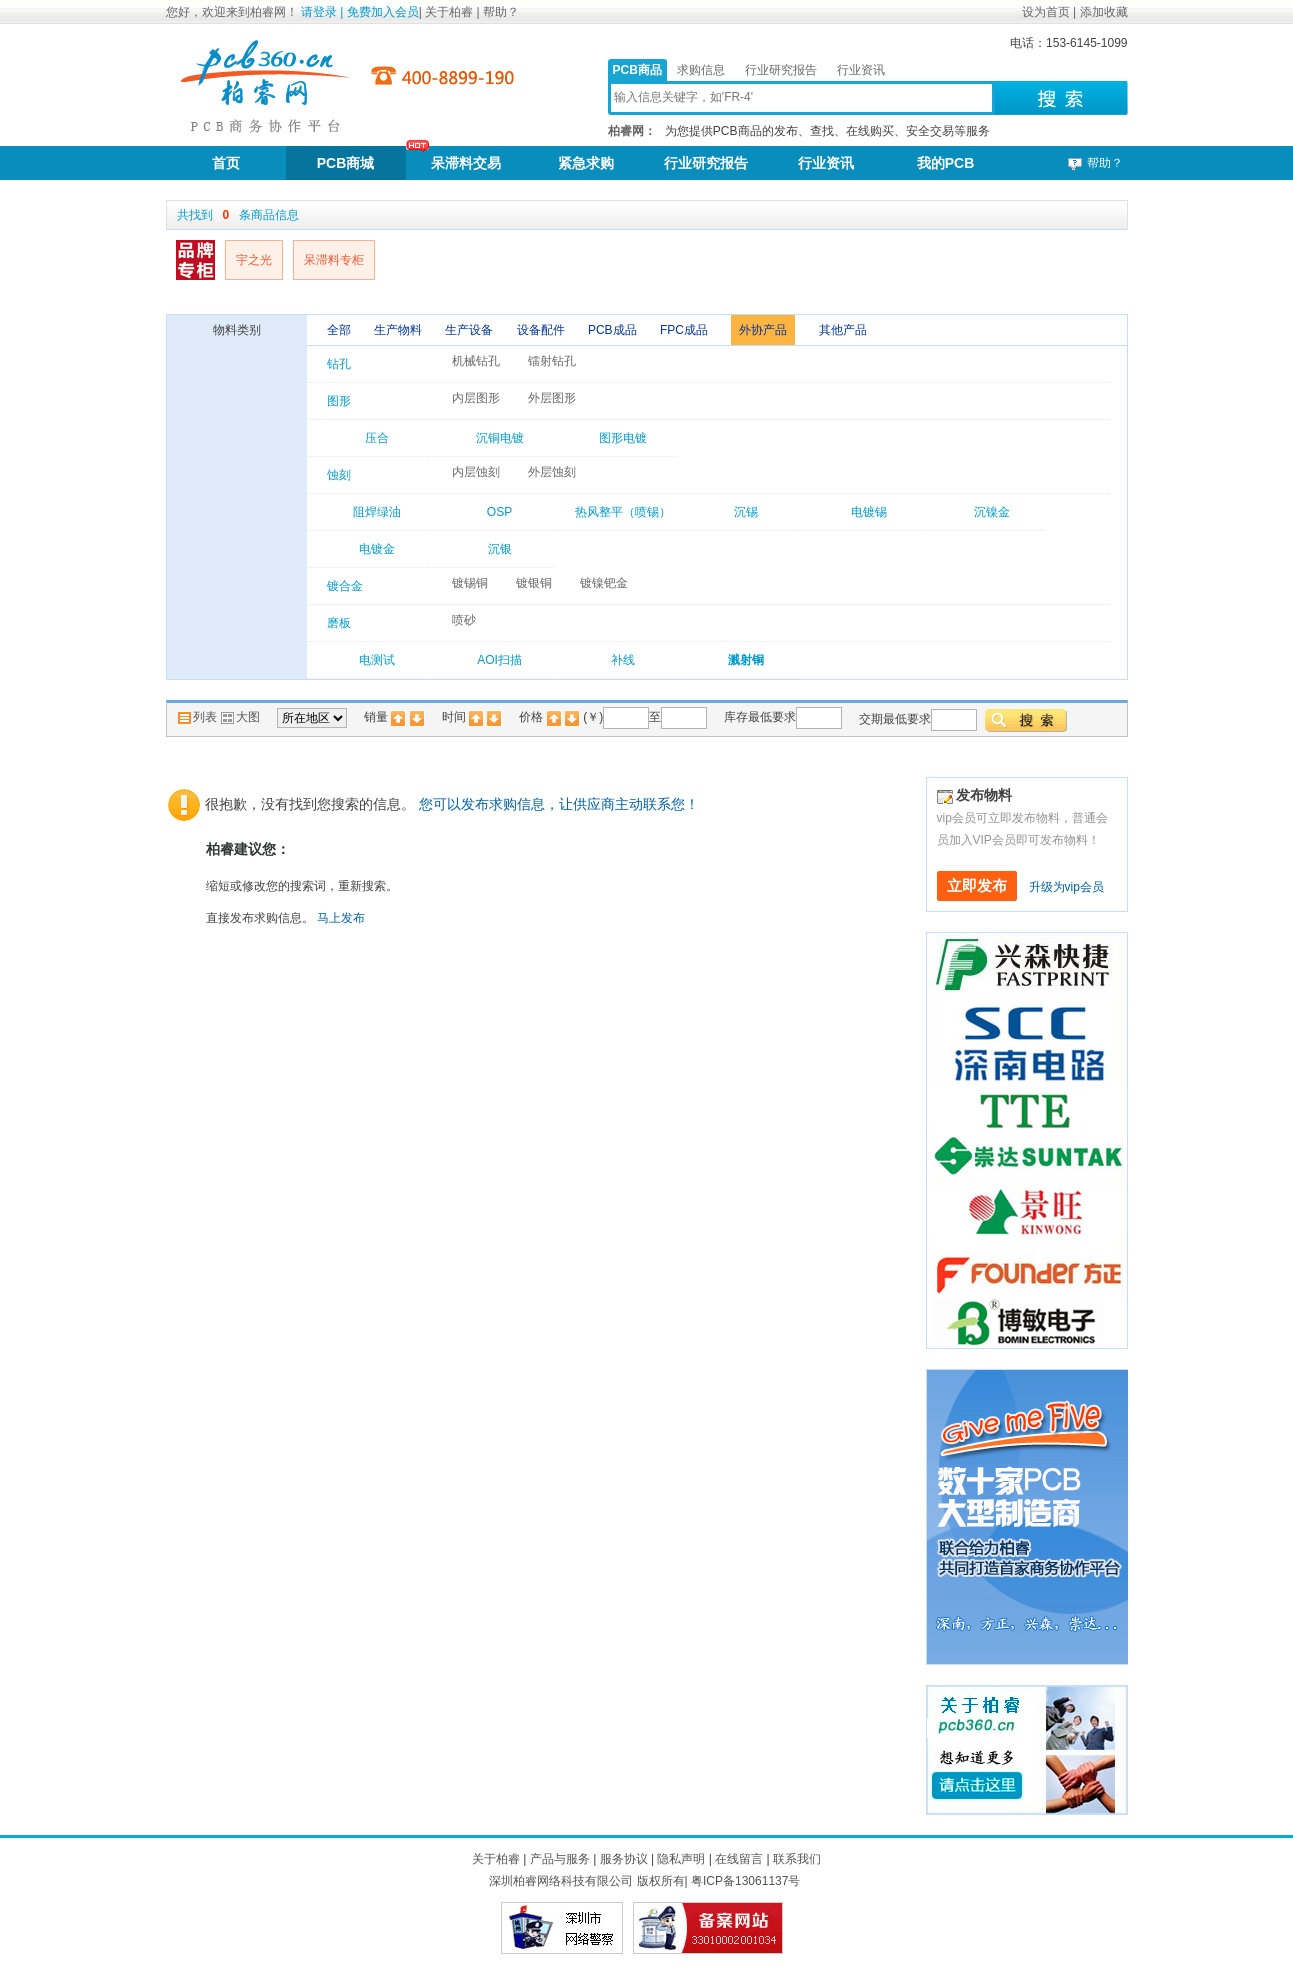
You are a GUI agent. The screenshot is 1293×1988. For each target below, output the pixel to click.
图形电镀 (623, 438)
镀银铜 (534, 583)
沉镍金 (992, 512)
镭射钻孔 (552, 361)
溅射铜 (746, 660)
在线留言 (739, 1859)
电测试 (377, 660)
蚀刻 (339, 475)
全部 (340, 330)
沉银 (500, 549)
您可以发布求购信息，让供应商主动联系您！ (559, 804)
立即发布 (977, 886)
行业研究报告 (781, 70)
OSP (499, 512)
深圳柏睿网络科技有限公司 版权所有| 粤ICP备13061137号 (644, 1881)
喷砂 (464, 620)
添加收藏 (1104, 12)
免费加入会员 (383, 12)
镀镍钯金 (604, 583)
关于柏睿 (450, 12)
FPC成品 (685, 330)
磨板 (339, 623)
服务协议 (624, 1859)
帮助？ (501, 12)
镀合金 (345, 586)
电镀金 (377, 549)
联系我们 (797, 1859)
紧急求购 (586, 163)
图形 (339, 401)
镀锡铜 (470, 583)
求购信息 (701, 70)
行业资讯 (861, 70)
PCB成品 (614, 330)
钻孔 (339, 364)
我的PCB (946, 163)
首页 (226, 163)
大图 (240, 717)
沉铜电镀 (500, 438)
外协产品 (763, 330)
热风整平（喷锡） (623, 512)
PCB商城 (346, 163)
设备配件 (542, 330)
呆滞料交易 (466, 163)
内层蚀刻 (476, 472)
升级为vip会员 (1066, 887)
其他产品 (843, 330)
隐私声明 (681, 1859)
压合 (377, 438)
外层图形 (552, 398)
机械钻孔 (476, 361)
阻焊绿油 (377, 512)
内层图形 (476, 398)
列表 (198, 717)
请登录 (319, 12)
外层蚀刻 (552, 472)
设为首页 (1046, 12)
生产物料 (399, 330)
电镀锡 (869, 512)
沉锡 (746, 512)
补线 (623, 660)
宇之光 (254, 260)
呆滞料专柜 (334, 260)
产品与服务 (560, 1859)
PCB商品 (637, 70)
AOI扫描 (499, 660)
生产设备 (470, 330)
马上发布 (341, 918)
